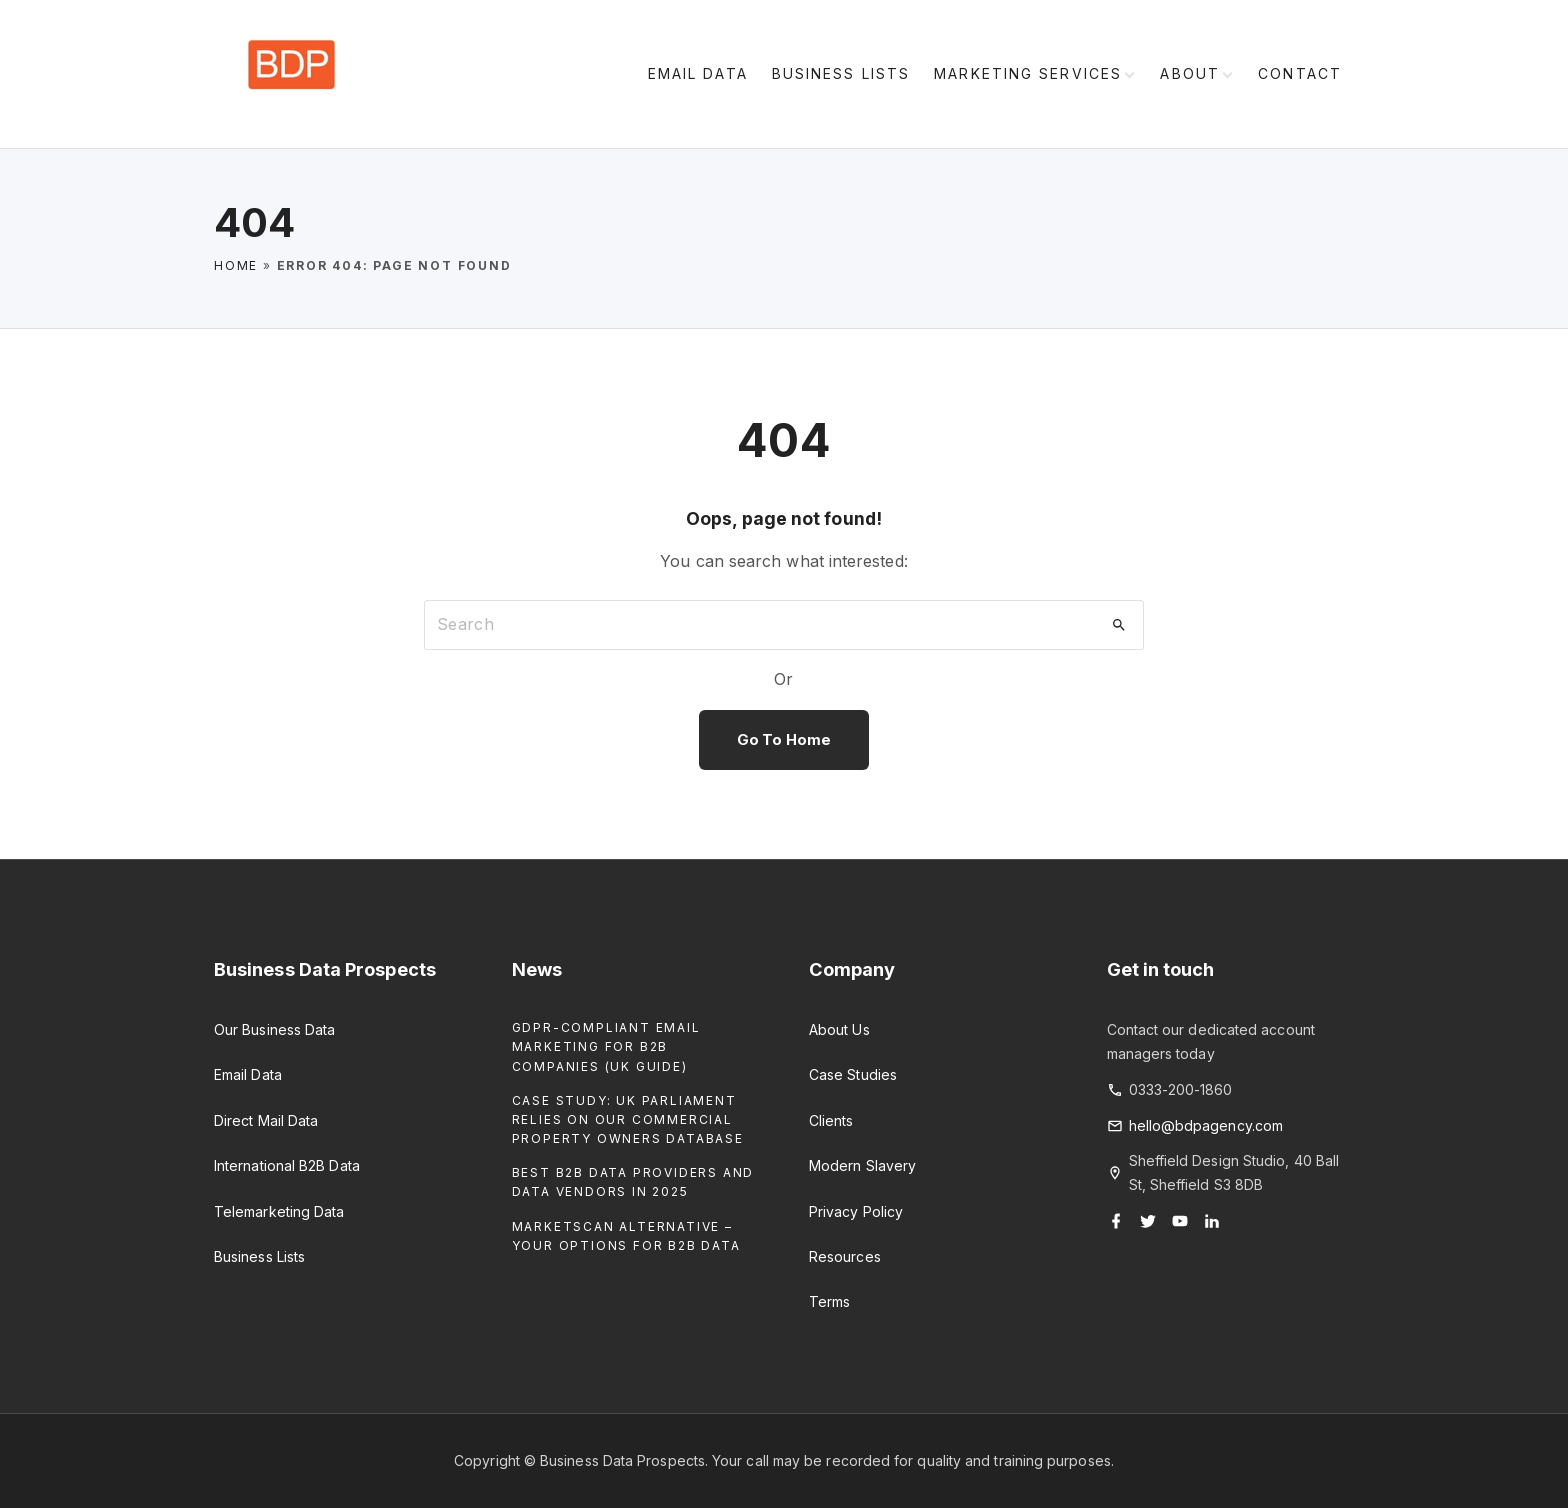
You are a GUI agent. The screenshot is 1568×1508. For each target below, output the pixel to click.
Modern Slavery (862, 1165)
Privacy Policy (856, 1211)
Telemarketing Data (279, 1211)
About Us (839, 1029)
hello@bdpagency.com (1206, 1125)
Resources (845, 1256)
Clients (831, 1120)
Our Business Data (274, 1029)
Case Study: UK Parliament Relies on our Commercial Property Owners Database (628, 1119)
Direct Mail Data (266, 1120)
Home (236, 265)
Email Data (248, 1074)
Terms (829, 1301)
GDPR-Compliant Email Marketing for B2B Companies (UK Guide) (606, 1046)
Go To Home (784, 740)
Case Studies (853, 1074)
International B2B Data (287, 1165)
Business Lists (259, 1256)
